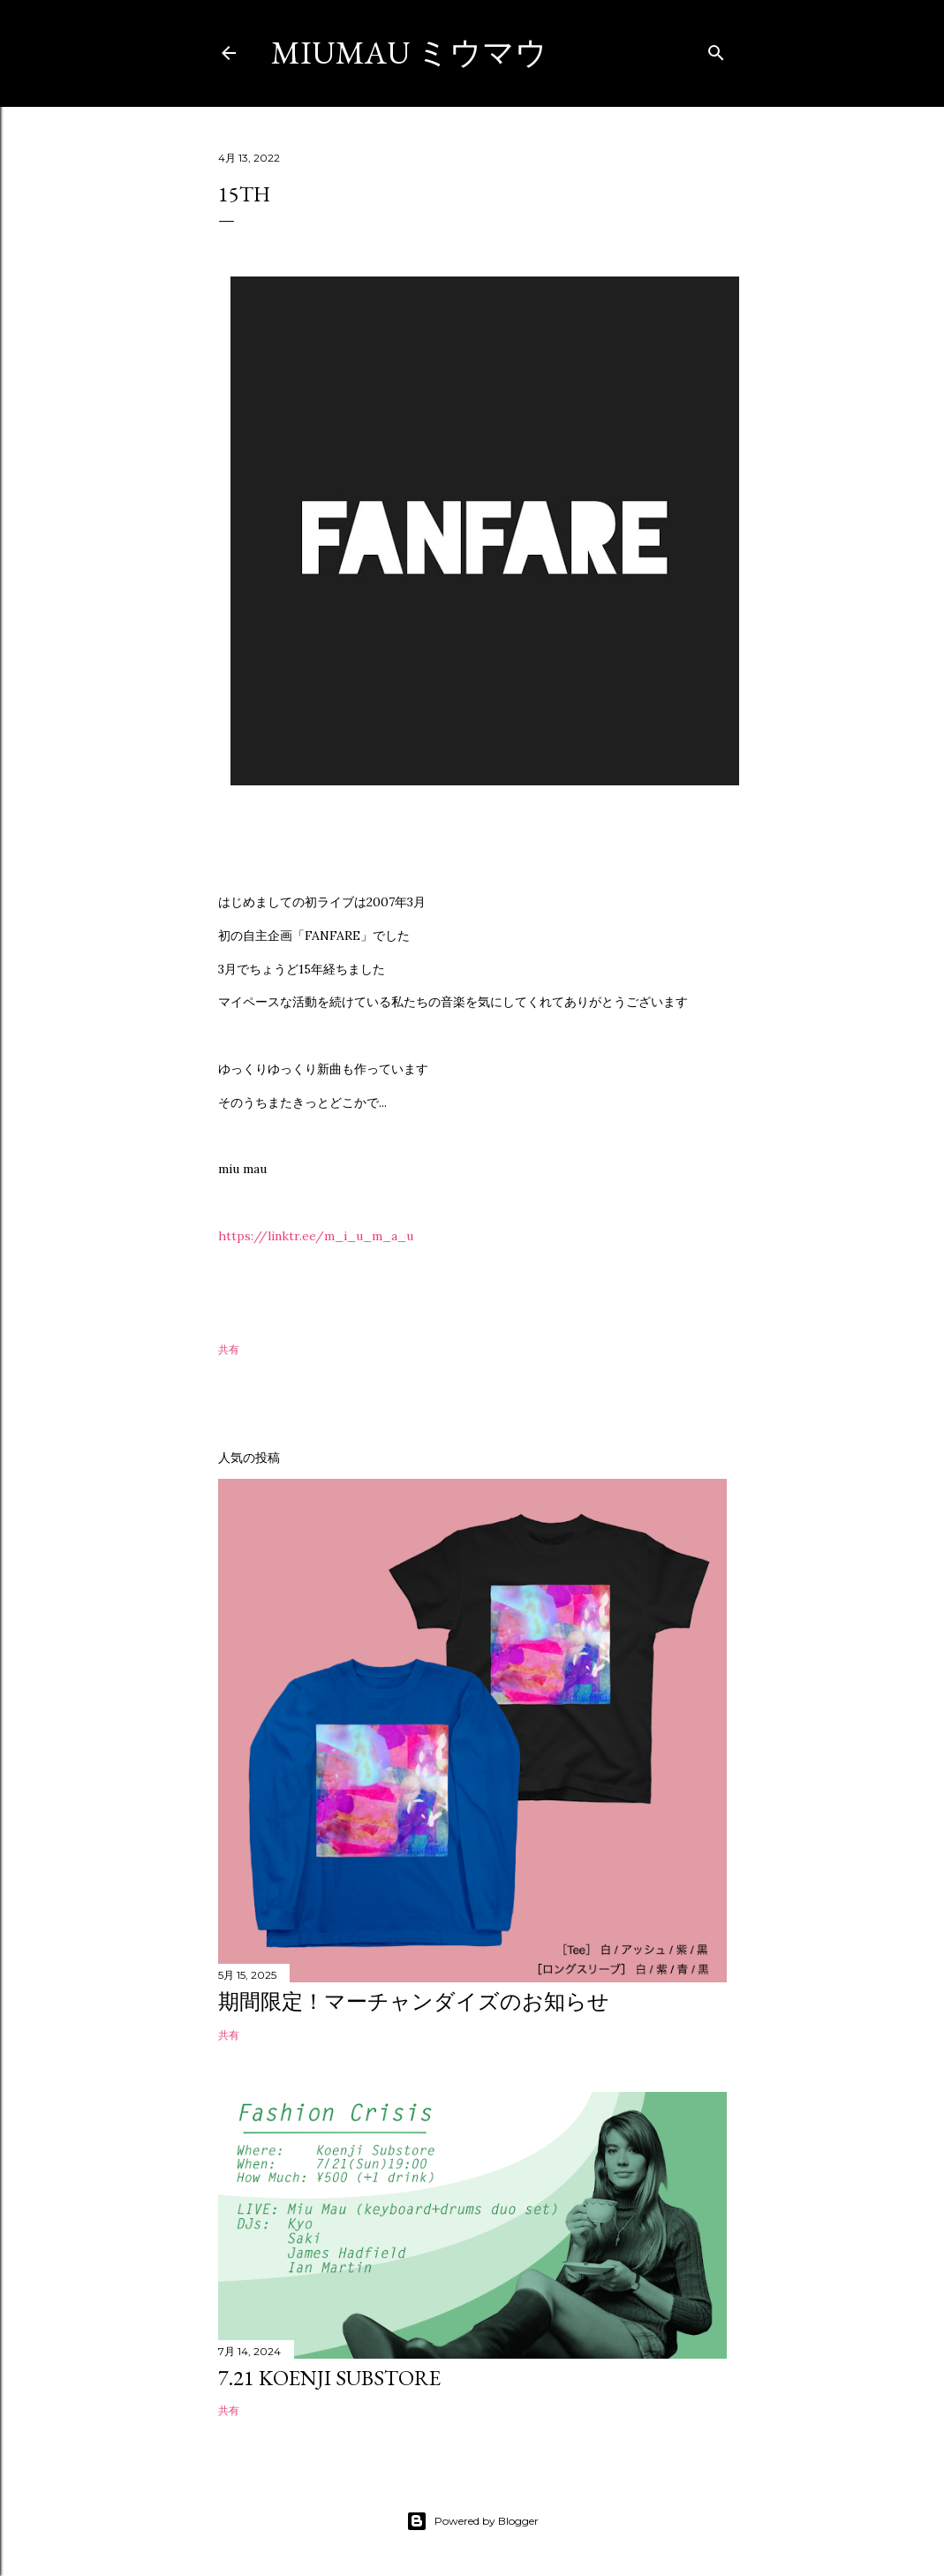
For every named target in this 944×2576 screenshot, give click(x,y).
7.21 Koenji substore (329, 2377)
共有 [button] (228, 1349)
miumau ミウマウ (409, 52)
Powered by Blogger (472, 2521)
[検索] (716, 49)
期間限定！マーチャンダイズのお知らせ (413, 2001)
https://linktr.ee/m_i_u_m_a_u (315, 1236)
